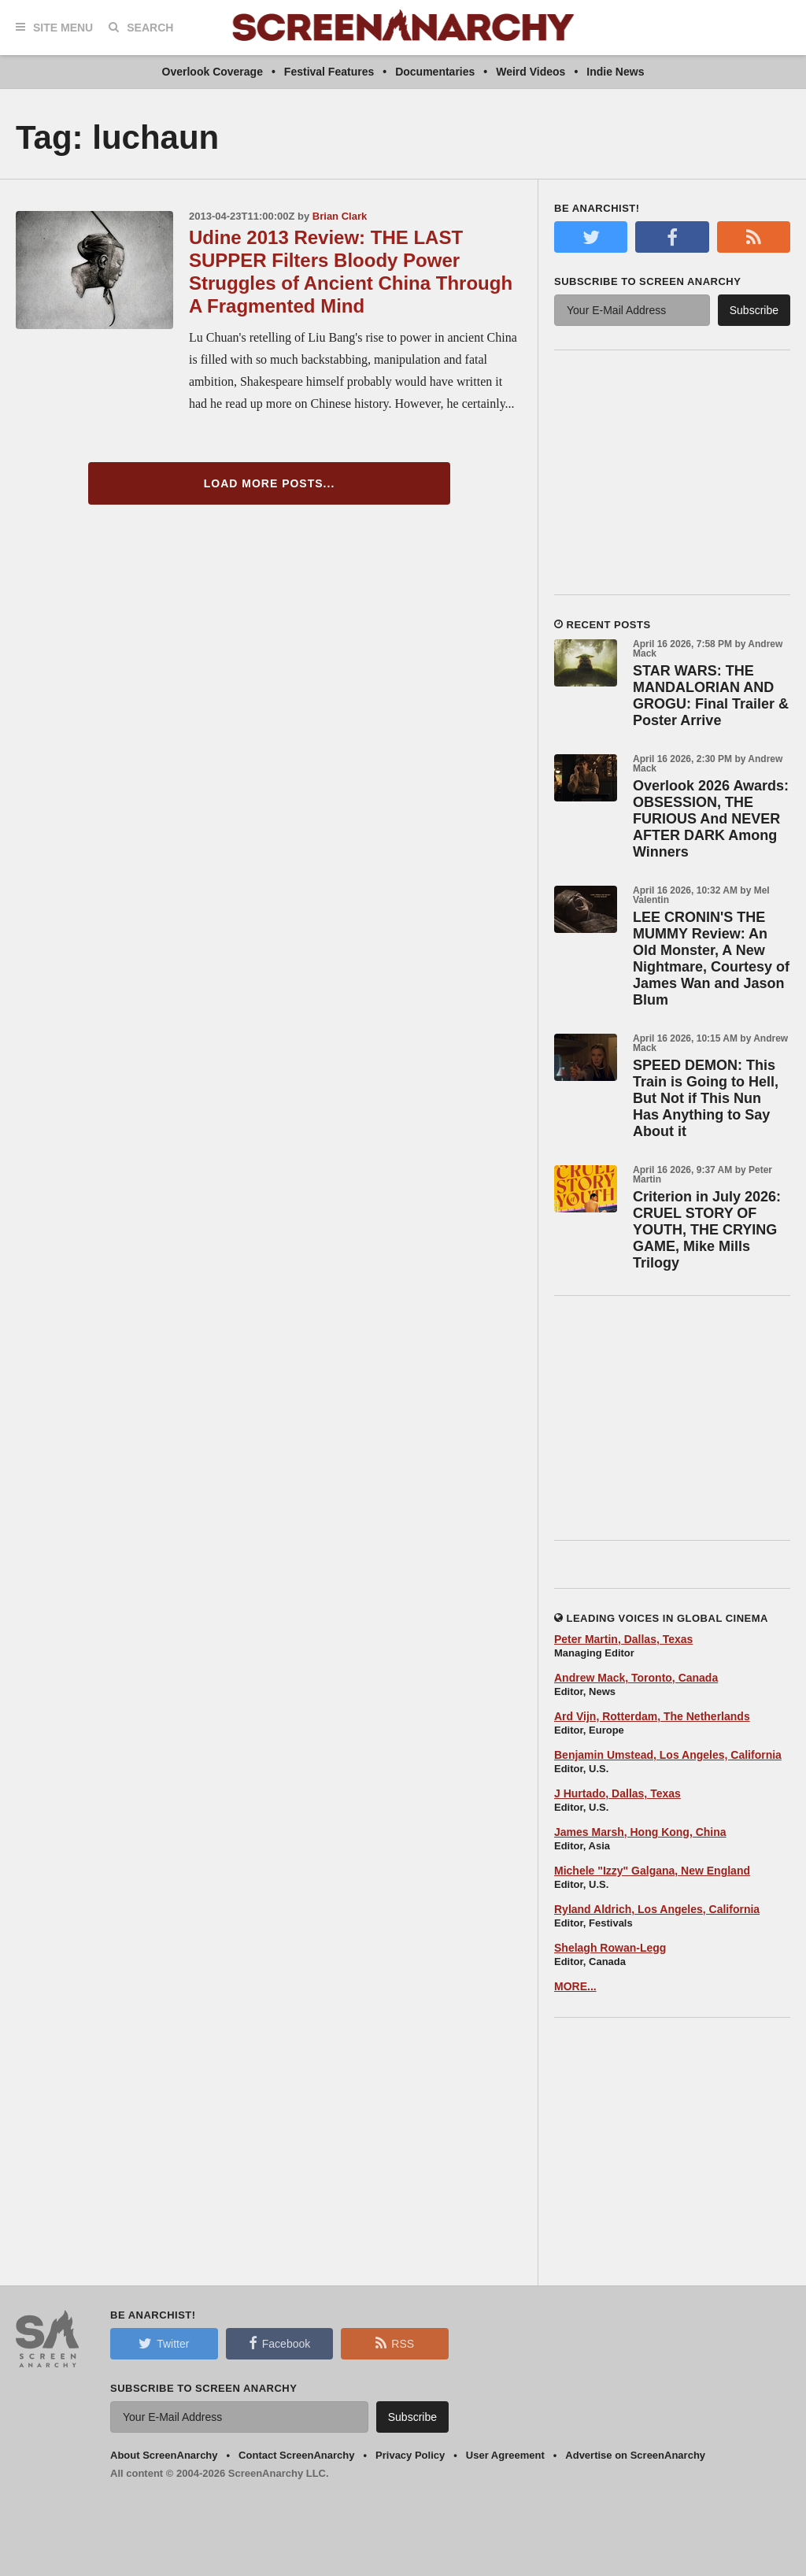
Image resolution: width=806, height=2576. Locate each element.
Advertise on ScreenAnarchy (635, 2455)
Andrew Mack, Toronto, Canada (636, 1677)
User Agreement (505, 2455)
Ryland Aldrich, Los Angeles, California (657, 1909)
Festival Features (329, 71)
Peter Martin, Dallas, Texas (623, 1639)
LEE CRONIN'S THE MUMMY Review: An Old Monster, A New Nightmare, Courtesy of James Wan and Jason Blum (711, 958)
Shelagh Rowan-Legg (610, 1947)
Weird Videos (530, 71)
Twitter (164, 2343)
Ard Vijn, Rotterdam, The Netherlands (652, 1716)
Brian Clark (339, 216)
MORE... (575, 1986)
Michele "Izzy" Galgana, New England (652, 1870)
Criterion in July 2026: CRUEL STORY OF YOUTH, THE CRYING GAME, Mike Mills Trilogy (707, 1230)
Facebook (279, 2343)
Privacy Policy (410, 2455)
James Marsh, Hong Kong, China (640, 1832)
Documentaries (435, 71)
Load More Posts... (269, 483)
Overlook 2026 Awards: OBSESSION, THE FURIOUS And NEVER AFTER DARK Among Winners (711, 819)
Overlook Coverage (212, 71)
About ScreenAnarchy (164, 2455)
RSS (394, 2343)
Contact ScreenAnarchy (296, 2455)
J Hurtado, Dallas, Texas (617, 1793)
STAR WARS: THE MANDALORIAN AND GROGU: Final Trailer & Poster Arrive (711, 695)
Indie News (615, 71)
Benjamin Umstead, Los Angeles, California (668, 1755)
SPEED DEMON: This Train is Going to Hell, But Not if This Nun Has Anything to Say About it (705, 1098)
